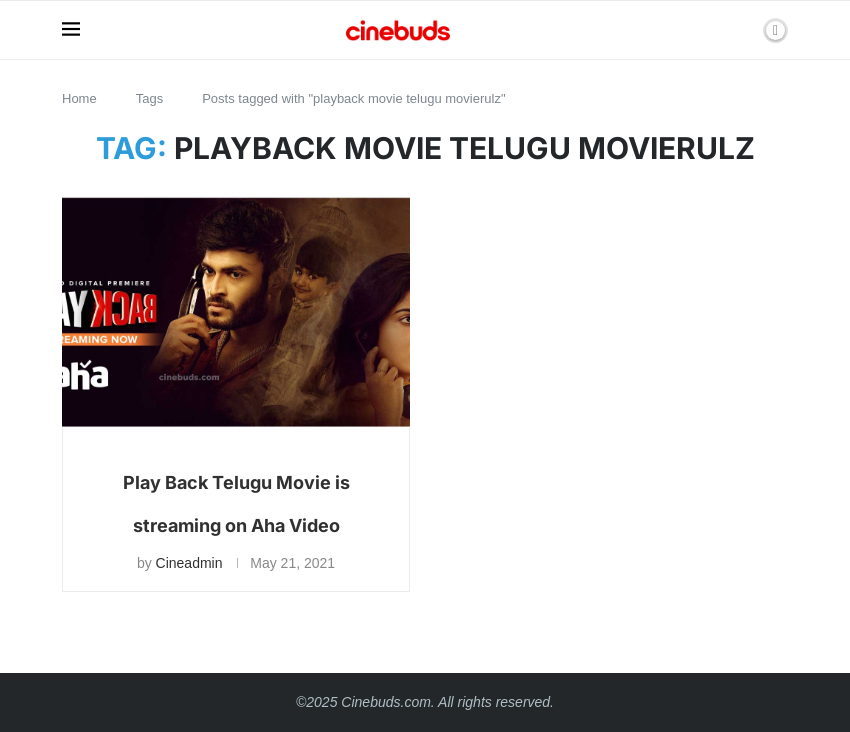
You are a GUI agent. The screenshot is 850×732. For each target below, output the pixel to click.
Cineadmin (189, 563)
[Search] (741, 30)
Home (79, 98)
